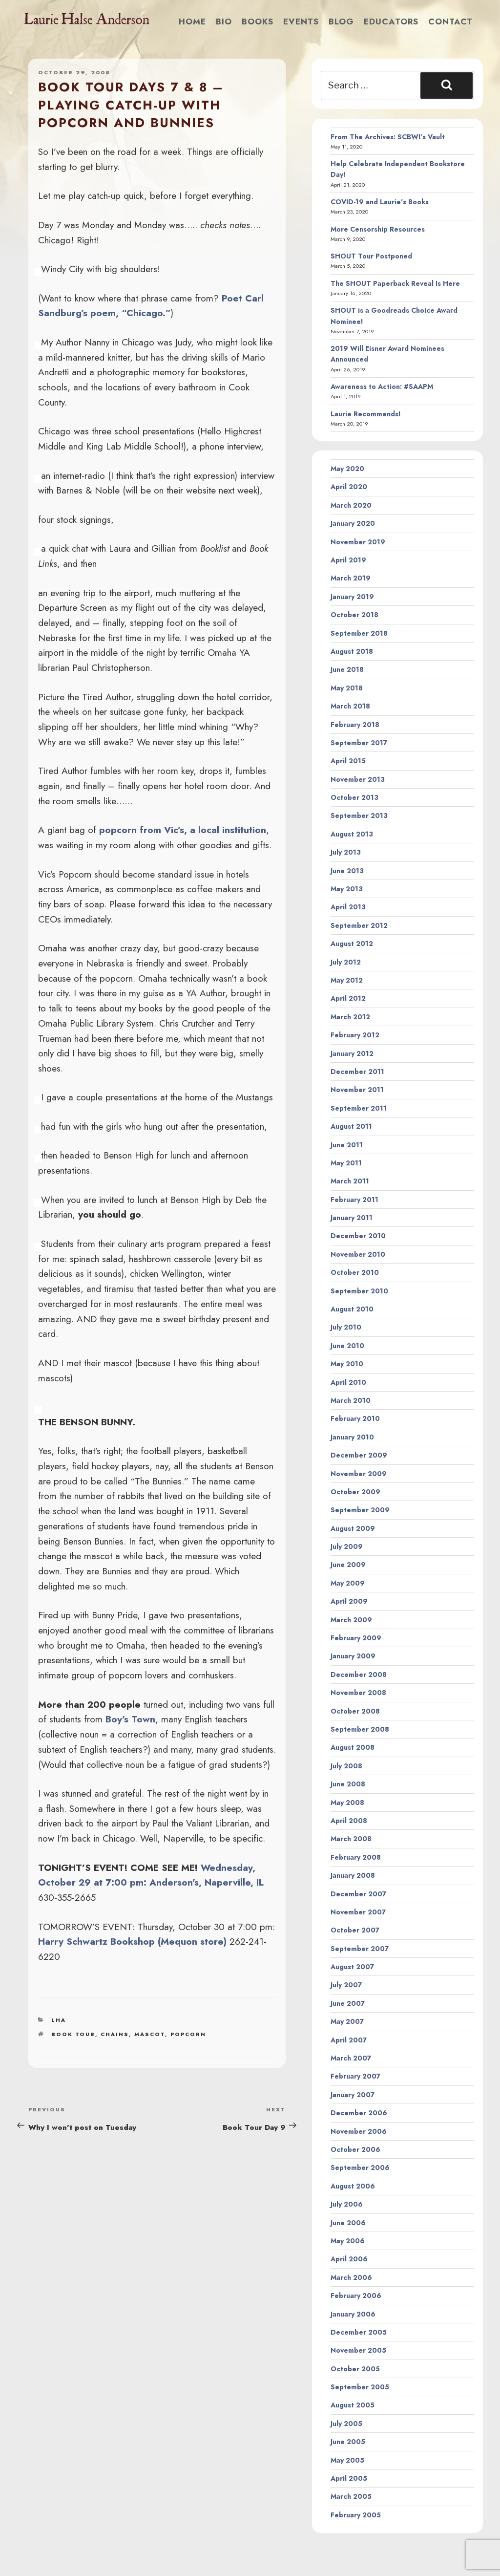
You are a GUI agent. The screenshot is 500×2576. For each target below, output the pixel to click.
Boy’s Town (130, 1719)
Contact (450, 21)
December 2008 (359, 1674)
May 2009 (348, 1583)
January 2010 (352, 1437)
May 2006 (348, 2241)
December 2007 (358, 1894)
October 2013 (354, 797)
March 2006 (351, 2277)
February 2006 (356, 2295)
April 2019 (348, 560)
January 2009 (353, 1656)
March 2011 (350, 1181)
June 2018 (347, 669)
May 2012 (347, 980)
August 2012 (352, 943)
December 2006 (359, 2113)
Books (257, 21)
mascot (149, 2034)
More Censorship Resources (378, 229)
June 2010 (347, 1346)
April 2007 (349, 2040)
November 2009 (359, 1474)
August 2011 (351, 1126)
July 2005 (346, 2423)
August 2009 (353, 1528)
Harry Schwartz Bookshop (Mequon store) (132, 1941)
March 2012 (350, 1017)
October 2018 (354, 615)
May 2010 (347, 1364)
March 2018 (350, 706)
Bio (224, 21)
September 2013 (359, 815)
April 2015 (348, 761)
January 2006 (353, 2314)
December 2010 (358, 1236)
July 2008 (346, 1766)
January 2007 (353, 2095)
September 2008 (360, 1729)
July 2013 (346, 852)
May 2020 (347, 468)
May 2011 (346, 1163)
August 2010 (352, 1309)
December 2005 (359, 2332)
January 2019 (352, 596)
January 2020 (353, 523)
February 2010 (355, 1418)
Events (301, 21)
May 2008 (347, 1802)
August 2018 (352, 651)
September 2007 (360, 1948)
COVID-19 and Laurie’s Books (380, 202)
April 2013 (348, 907)
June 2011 (347, 1145)
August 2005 (353, 2405)
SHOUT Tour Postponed (371, 256)
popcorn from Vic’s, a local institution (182, 830)
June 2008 (348, 1784)
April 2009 (349, 1601)
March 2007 (351, 2058)
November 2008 (358, 1692)
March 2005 (351, 2496)
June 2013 (347, 871)
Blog (341, 21)
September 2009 (360, 1510)
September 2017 (359, 743)
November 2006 (359, 2131)
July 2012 (346, 962)
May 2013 (347, 889)
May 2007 (347, 2021)
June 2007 (348, 2003)
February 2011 (354, 1199)
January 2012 (352, 1053)
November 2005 (358, 2350)
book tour (73, 2034)
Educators (391, 21)
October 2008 (355, 1711)
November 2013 (358, 779)
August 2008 (353, 1747)
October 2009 (355, 1492)
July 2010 (346, 1327)
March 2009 (351, 1620)
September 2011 (359, 1108)
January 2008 (353, 1875)
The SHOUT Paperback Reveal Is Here (395, 283)
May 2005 (347, 2460)
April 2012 (348, 998)
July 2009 (347, 1546)
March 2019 (351, 578)
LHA (58, 2020)
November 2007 (358, 1912)
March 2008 (351, 1839)
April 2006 (349, 2259)
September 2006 (360, 2167)
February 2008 (356, 1857)
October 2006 (355, 2149)
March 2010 (351, 1400)
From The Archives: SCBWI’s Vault (388, 137)
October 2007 (355, 1930)
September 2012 (359, 925)
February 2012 (355, 1035)
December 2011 (357, 1071)
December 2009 (359, 1455)
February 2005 (356, 2515)
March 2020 (351, 505)
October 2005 (355, 2369)
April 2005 (349, 2478)
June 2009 (348, 1564)
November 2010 (358, 1254)
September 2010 (359, 1291)
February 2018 (355, 725)
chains (115, 2034)
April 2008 (349, 1820)
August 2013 (352, 834)
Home (192, 21)
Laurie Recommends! (366, 414)
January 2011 (352, 1218)
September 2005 (360, 2387)
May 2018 (347, 688)
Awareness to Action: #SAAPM (382, 386)
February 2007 (355, 2076)
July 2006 (347, 2204)
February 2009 (356, 1638)
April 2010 (348, 1382)
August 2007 (352, 1967)
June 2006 (348, 2223)
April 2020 (349, 487)
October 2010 (355, 1272)
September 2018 (359, 633)
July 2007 (346, 1985)
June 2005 (348, 2442)
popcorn (188, 2034)
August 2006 (353, 2186)
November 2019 (358, 542)
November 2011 (357, 1090)
